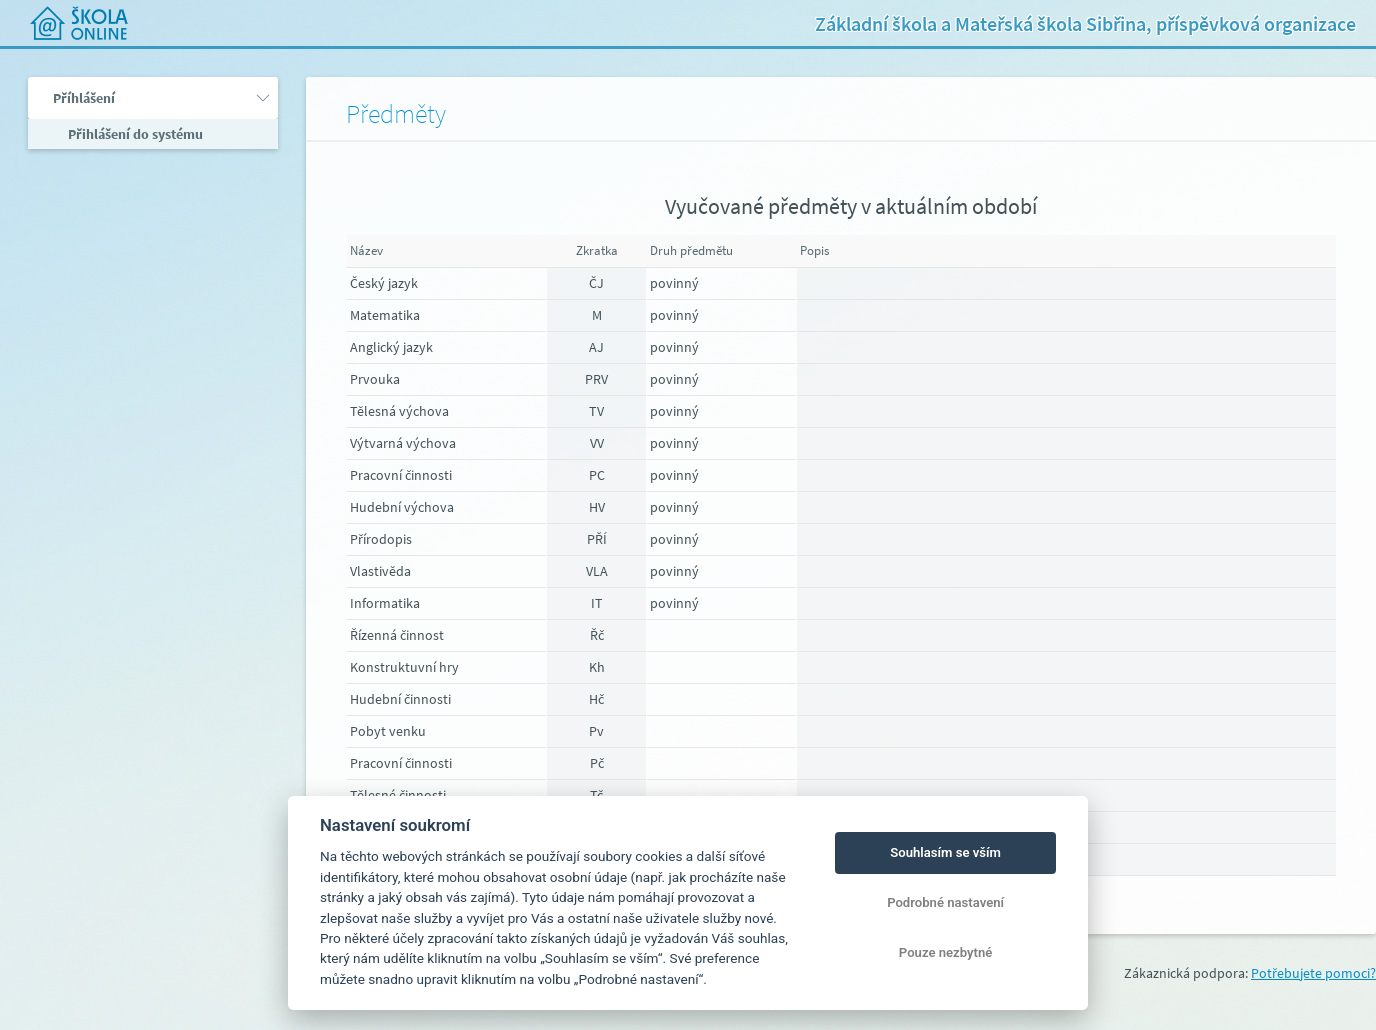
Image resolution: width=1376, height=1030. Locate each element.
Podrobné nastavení (945, 902)
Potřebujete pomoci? (1313, 973)
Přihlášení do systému (134, 134)
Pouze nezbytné (946, 952)
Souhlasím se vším (945, 852)
